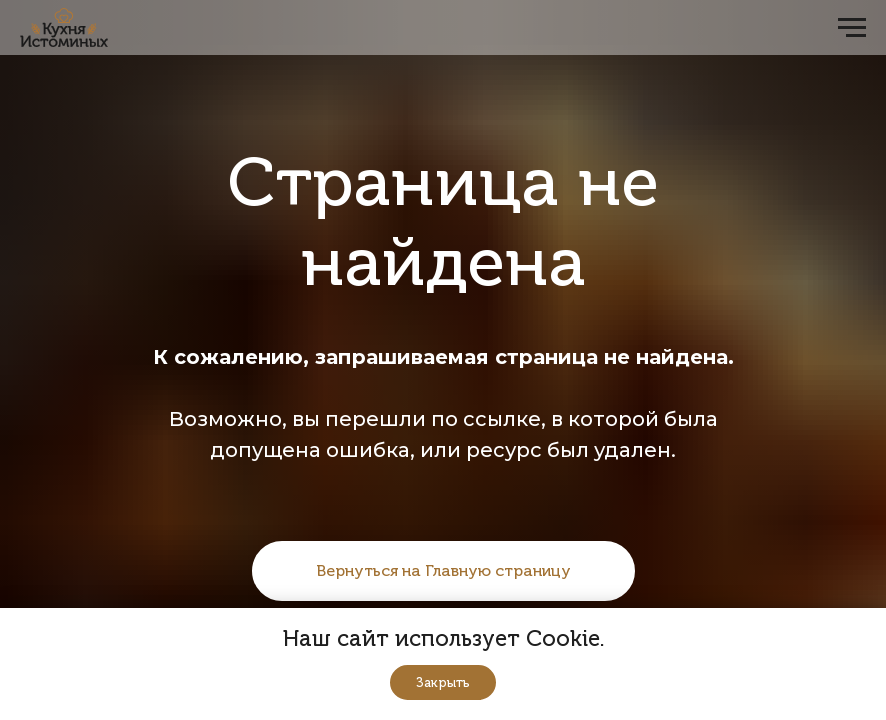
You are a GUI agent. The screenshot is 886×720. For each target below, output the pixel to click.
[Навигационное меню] (852, 28)
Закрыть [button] (443, 682)
